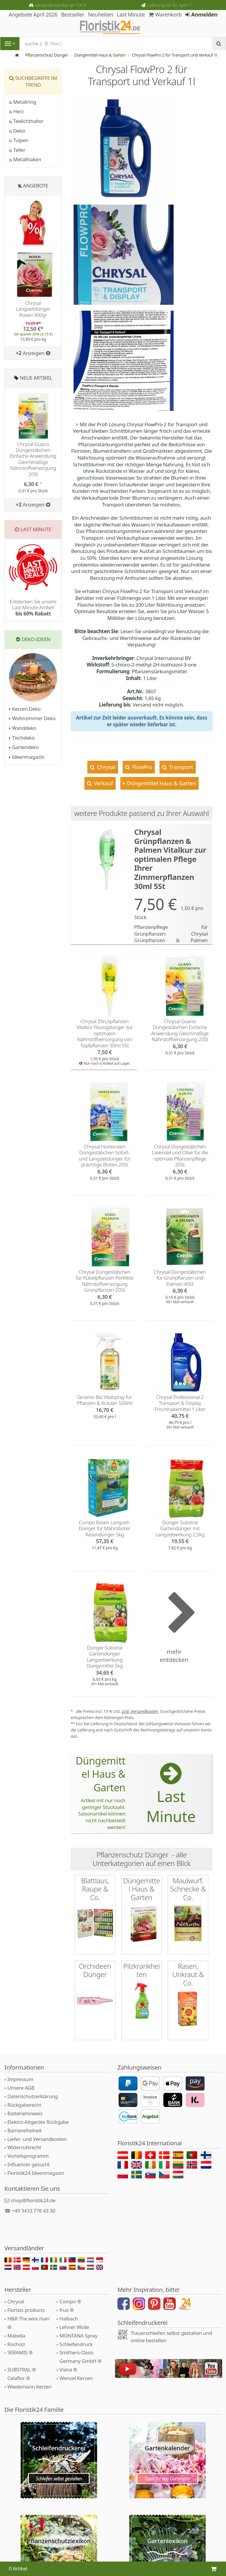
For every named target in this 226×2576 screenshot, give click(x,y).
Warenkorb (165, 14)
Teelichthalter (26, 121)
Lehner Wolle (74, 2327)
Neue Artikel (36, 377)
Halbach (68, 2318)
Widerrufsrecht (24, 2147)
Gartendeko (24, 747)
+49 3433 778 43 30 (33, 2210)
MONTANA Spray (78, 2335)
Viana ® (68, 2369)
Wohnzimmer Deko (32, 718)
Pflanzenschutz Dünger (46, 55)
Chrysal (105, 767)
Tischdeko (22, 737)
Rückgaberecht (24, 2104)
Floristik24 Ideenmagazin (35, 2173)
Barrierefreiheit (24, 2130)
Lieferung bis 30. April (170, 5)
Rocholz (16, 2344)
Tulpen (19, 140)
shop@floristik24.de (33, 2200)
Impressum (20, 2079)
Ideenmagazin (26, 756)
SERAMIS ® (20, 2352)
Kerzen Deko (25, 708)
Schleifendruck (76, 2344)
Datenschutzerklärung (32, 2096)
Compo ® (70, 2301)
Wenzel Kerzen (76, 2378)
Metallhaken (25, 159)
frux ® (66, 2310)
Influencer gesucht (28, 2164)
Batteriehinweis (24, 2113)
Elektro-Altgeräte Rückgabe (38, 2122)
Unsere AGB (20, 2087)
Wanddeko (22, 728)
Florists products (26, 2310)
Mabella (16, 2335)
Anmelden (201, 14)
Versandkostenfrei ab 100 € (60, 5)
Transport (180, 767)
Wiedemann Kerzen (29, 2386)
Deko (17, 130)
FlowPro (141, 767)
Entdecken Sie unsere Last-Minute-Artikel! (33, 607)
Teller (17, 150)
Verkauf (102, 783)
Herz (16, 111)
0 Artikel (18, 2568)
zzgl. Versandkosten (140, 1711)
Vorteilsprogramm (28, 2155)
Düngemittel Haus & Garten (99, 55)
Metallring (22, 101)
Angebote (35, 185)
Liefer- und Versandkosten (37, 2139)
